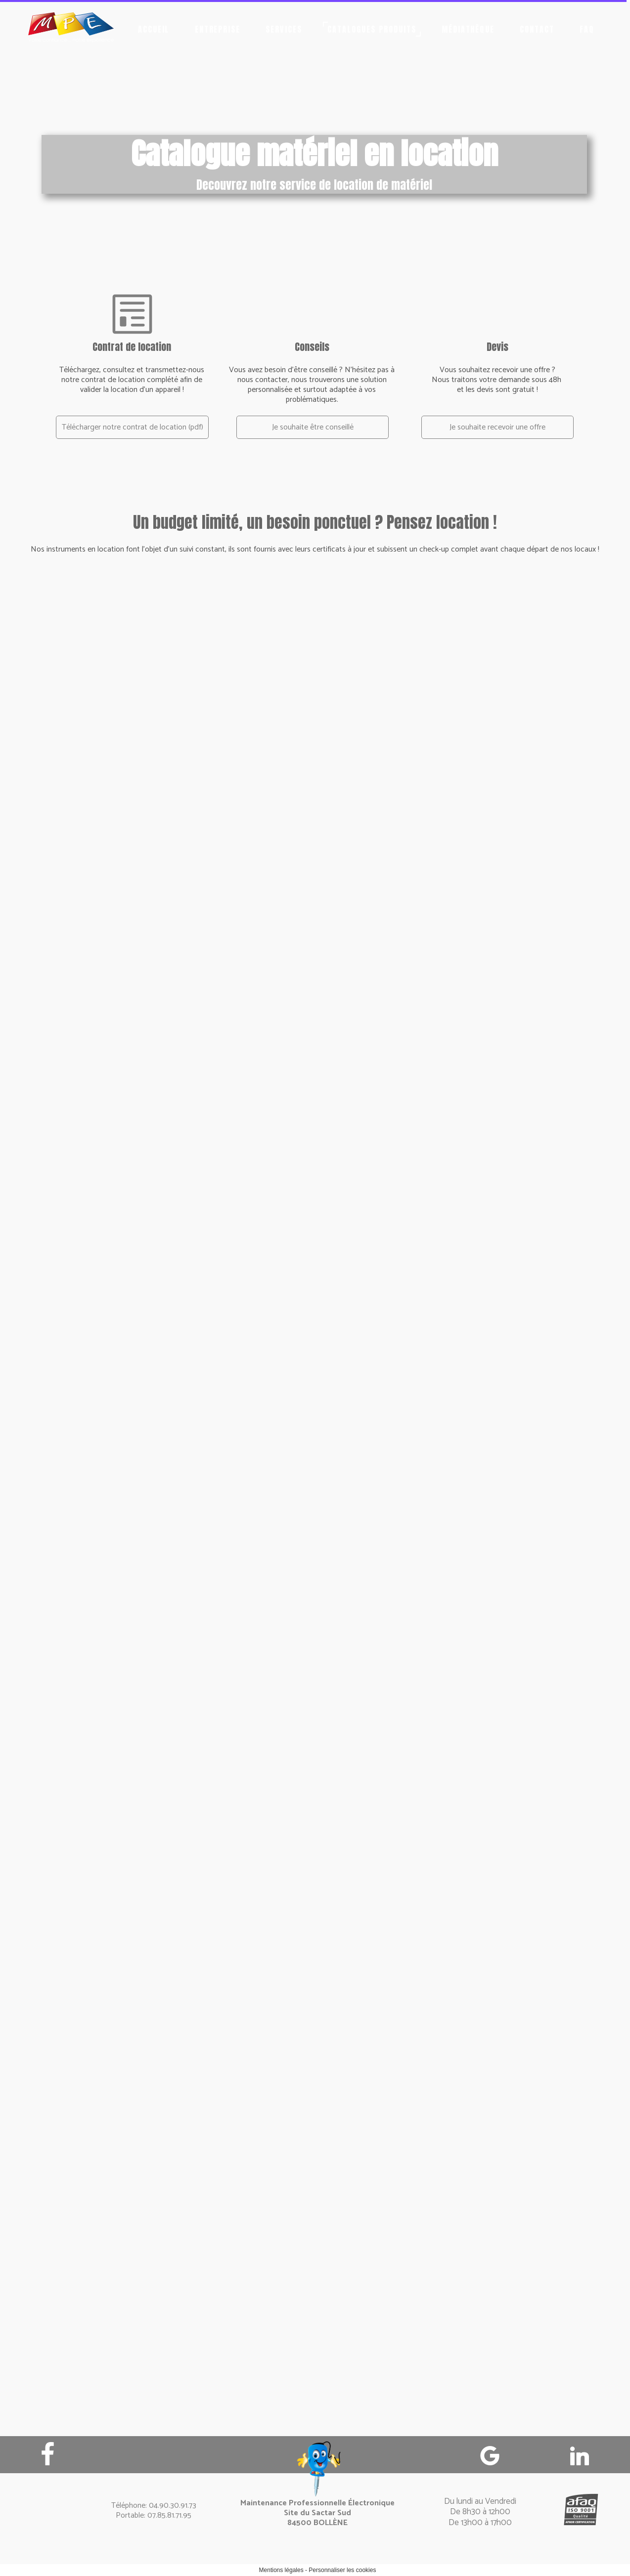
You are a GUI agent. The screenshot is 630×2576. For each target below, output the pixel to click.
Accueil (154, 29)
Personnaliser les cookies (342, 2570)
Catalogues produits (371, 29)
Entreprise (218, 29)
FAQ (587, 29)
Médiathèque (468, 29)
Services (284, 29)
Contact (537, 29)
